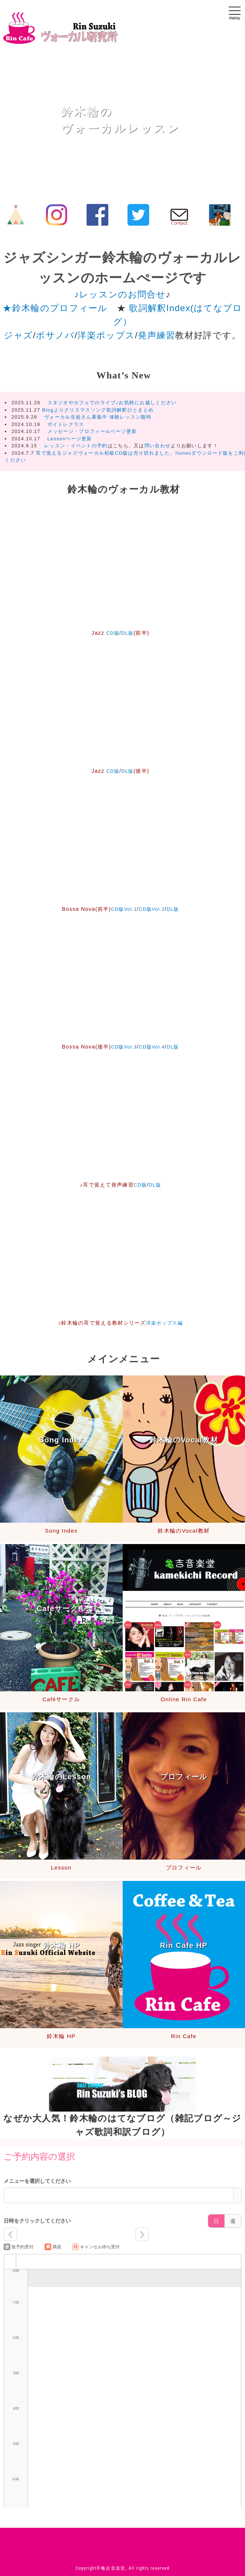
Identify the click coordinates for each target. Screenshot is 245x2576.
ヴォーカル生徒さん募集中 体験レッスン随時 (95, 417)
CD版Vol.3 (122, 1047)
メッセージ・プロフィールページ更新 (89, 431)
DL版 (127, 633)
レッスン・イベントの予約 (76, 445)
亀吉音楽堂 (113, 2568)
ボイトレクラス (63, 424)
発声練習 (156, 335)
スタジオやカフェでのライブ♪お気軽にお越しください (112, 402)
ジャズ (18, 335)
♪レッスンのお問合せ (120, 294)
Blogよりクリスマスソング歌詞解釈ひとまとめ (98, 410)
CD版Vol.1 (122, 909)
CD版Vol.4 (152, 1047)
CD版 (112, 633)
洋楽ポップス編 (164, 1323)
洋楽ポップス (106, 335)
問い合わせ (157, 445)
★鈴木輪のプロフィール (55, 308)
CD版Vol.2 (152, 909)
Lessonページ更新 (70, 438)
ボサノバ (55, 335)
